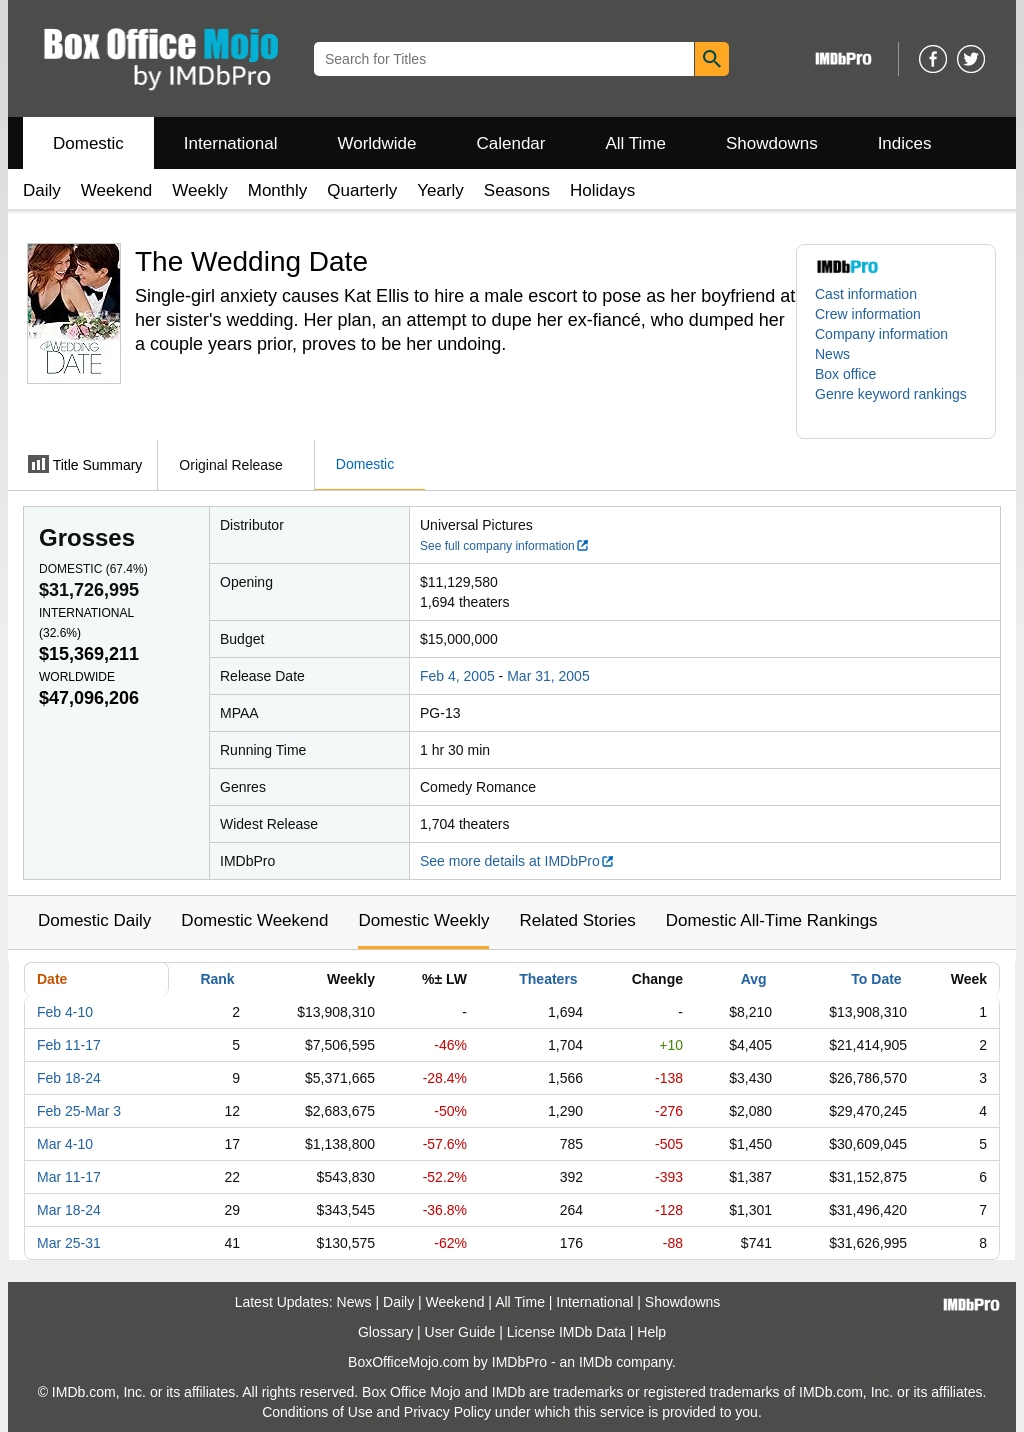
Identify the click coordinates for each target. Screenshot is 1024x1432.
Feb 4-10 (65, 1012)
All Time (636, 143)
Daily (42, 190)
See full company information (505, 546)
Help (651, 1332)
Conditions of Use (317, 1412)
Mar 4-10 (65, 1144)
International (231, 143)
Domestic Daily (94, 920)
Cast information (866, 294)
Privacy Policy (447, 1412)
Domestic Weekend (254, 920)
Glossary (385, 1332)
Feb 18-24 (69, 1078)
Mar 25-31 (69, 1243)
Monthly (278, 190)
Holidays (602, 190)
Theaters (548, 979)
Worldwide (376, 143)
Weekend (117, 190)
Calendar (511, 143)
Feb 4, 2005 (457, 676)
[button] (896, 404)
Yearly (440, 190)
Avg (754, 979)
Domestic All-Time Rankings (772, 920)
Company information (881, 334)
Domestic (88, 143)
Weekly (199, 190)
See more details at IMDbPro (517, 861)
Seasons (517, 190)
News (832, 354)
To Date (876, 979)
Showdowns (772, 143)
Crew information (868, 314)
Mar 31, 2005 (548, 676)
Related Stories (577, 920)
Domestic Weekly (423, 920)
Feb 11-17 (69, 1045)
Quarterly (362, 190)
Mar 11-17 (69, 1177)
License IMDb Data (566, 1332)
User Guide (460, 1332)
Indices (905, 143)
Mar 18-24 (69, 1210)
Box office (845, 374)
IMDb (595, 1362)
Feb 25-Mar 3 (79, 1111)
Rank (217, 979)
